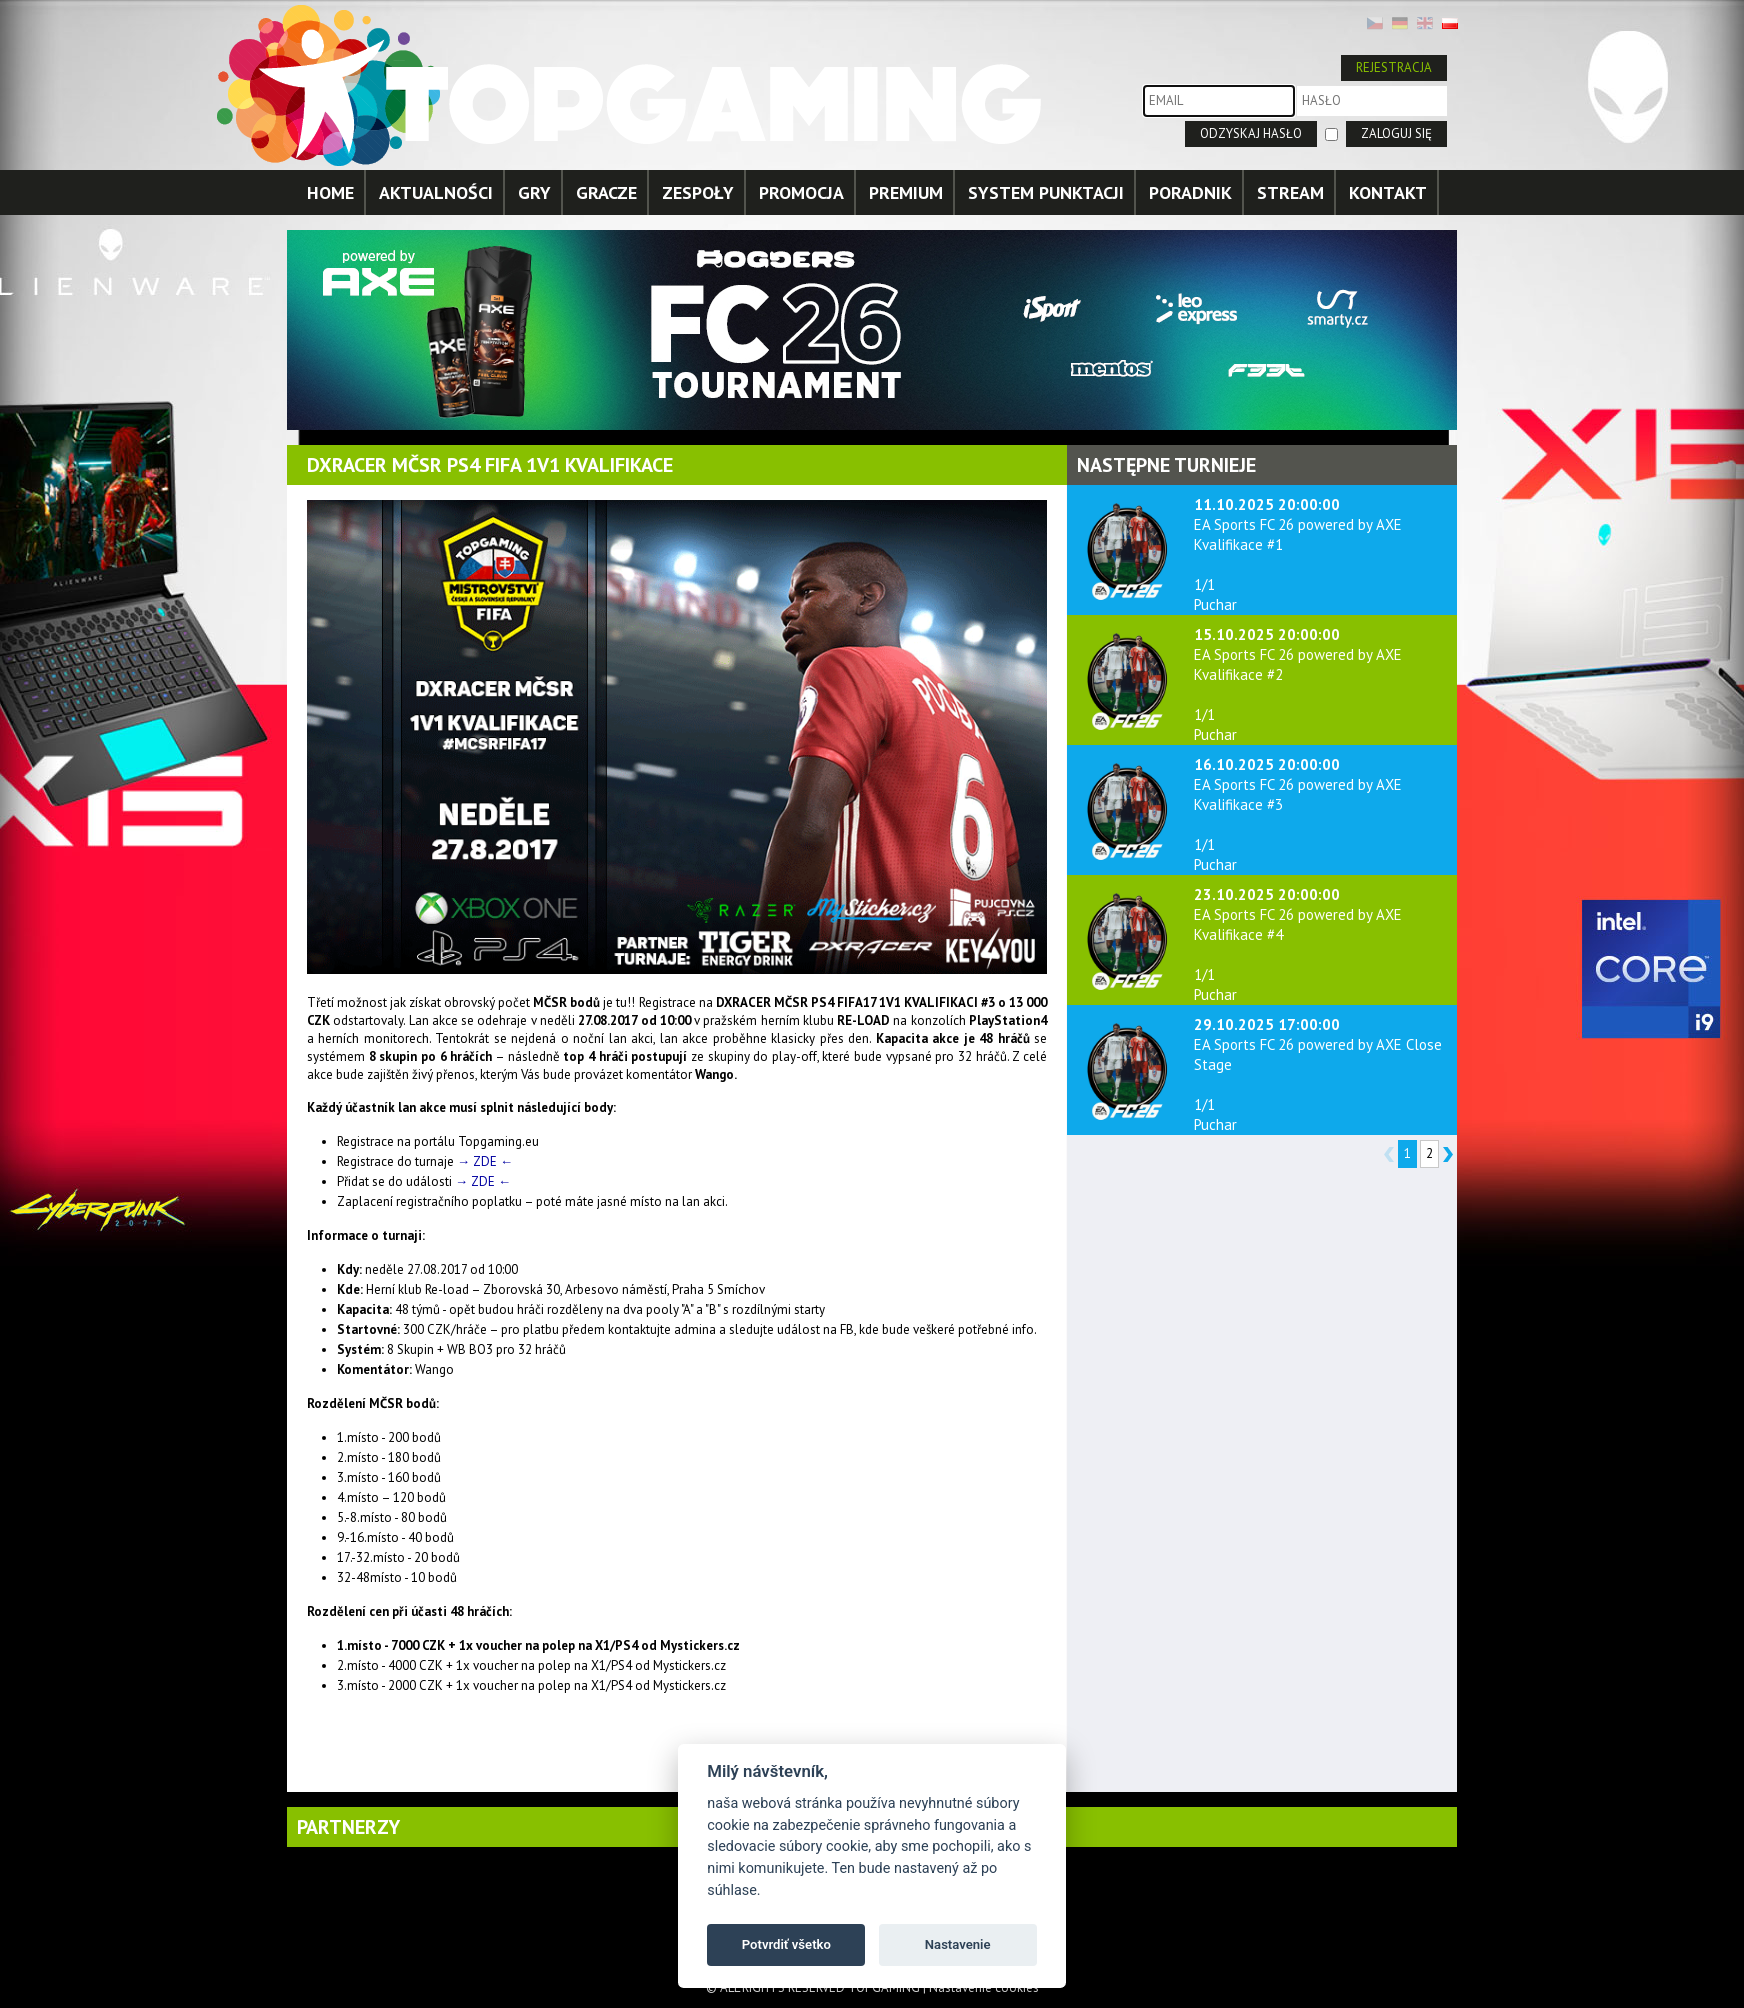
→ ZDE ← (485, 1161)
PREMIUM (906, 192)
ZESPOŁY (698, 192)
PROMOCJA (801, 192)
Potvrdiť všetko (786, 1944)
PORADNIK (1190, 192)
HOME (330, 192)
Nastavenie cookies (984, 1987)
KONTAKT (1388, 192)
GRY (534, 192)
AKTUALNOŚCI (436, 192)
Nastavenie (958, 1944)
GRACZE (606, 192)
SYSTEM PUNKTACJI (1046, 192)
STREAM (1290, 192)
